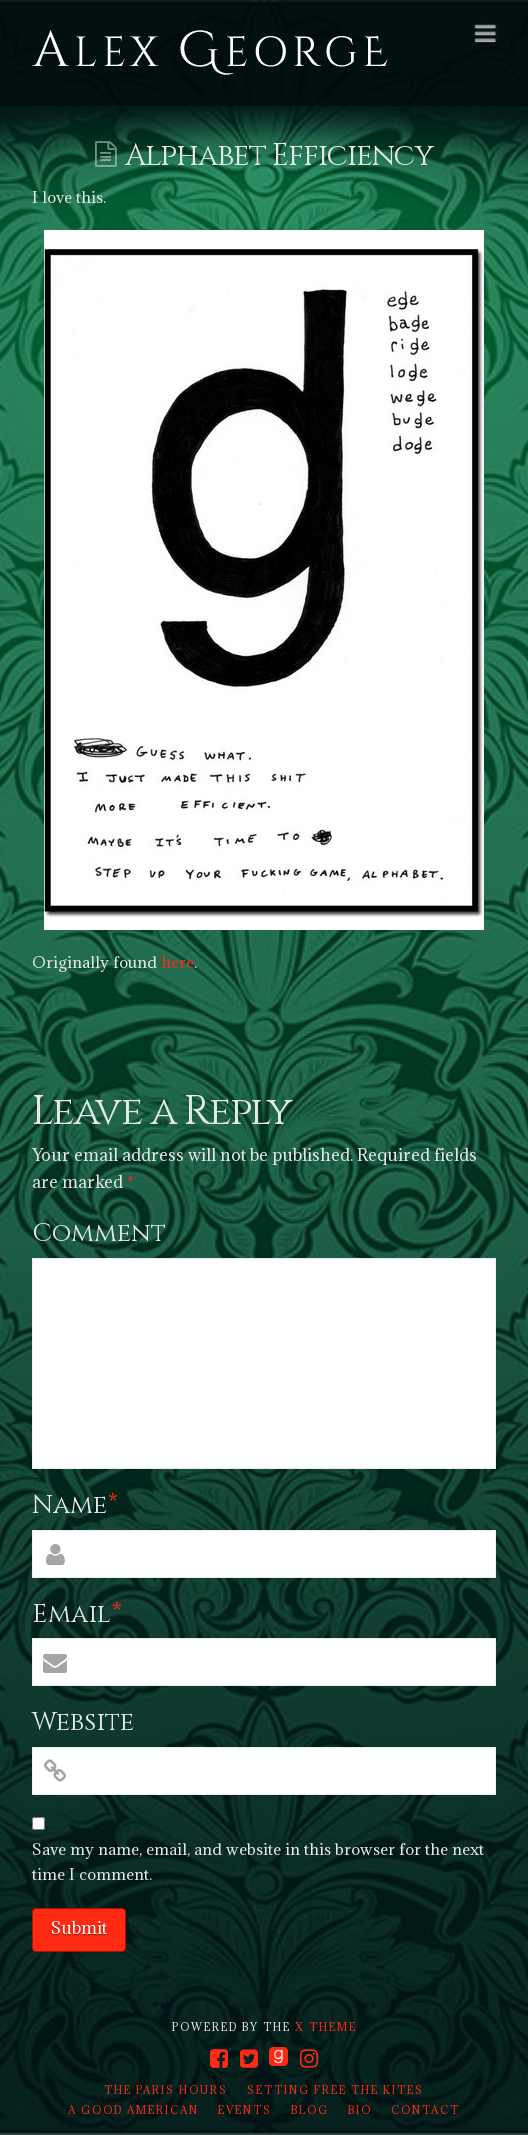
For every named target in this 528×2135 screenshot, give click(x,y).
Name (75, 1505)
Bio (360, 2110)
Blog (310, 2110)
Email (77, 1614)
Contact (425, 2110)
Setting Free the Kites (335, 2090)
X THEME (326, 2027)
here (177, 962)
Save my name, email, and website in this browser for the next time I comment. (258, 1862)
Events (245, 2110)
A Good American (133, 2110)
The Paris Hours (166, 2090)
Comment (99, 1233)
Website (83, 1722)
